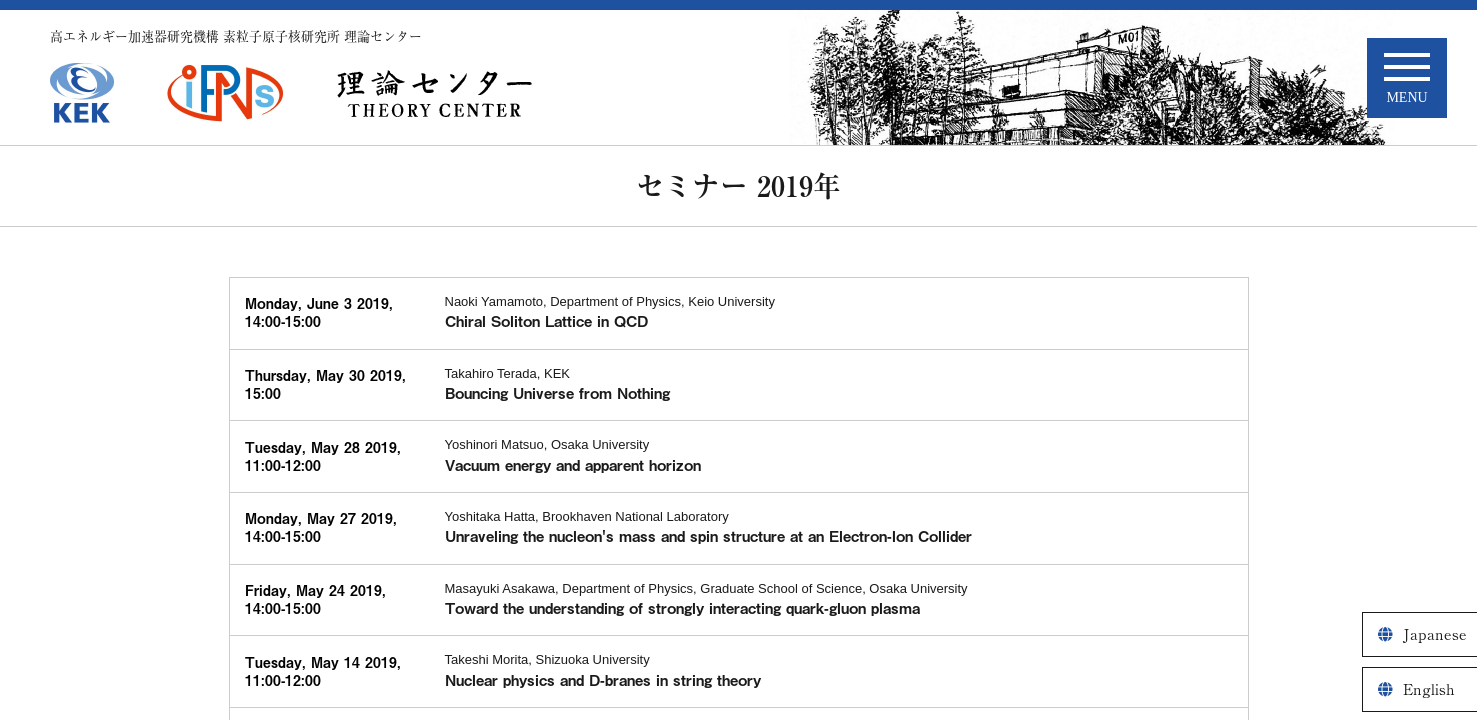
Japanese (1435, 634)
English (1429, 689)
